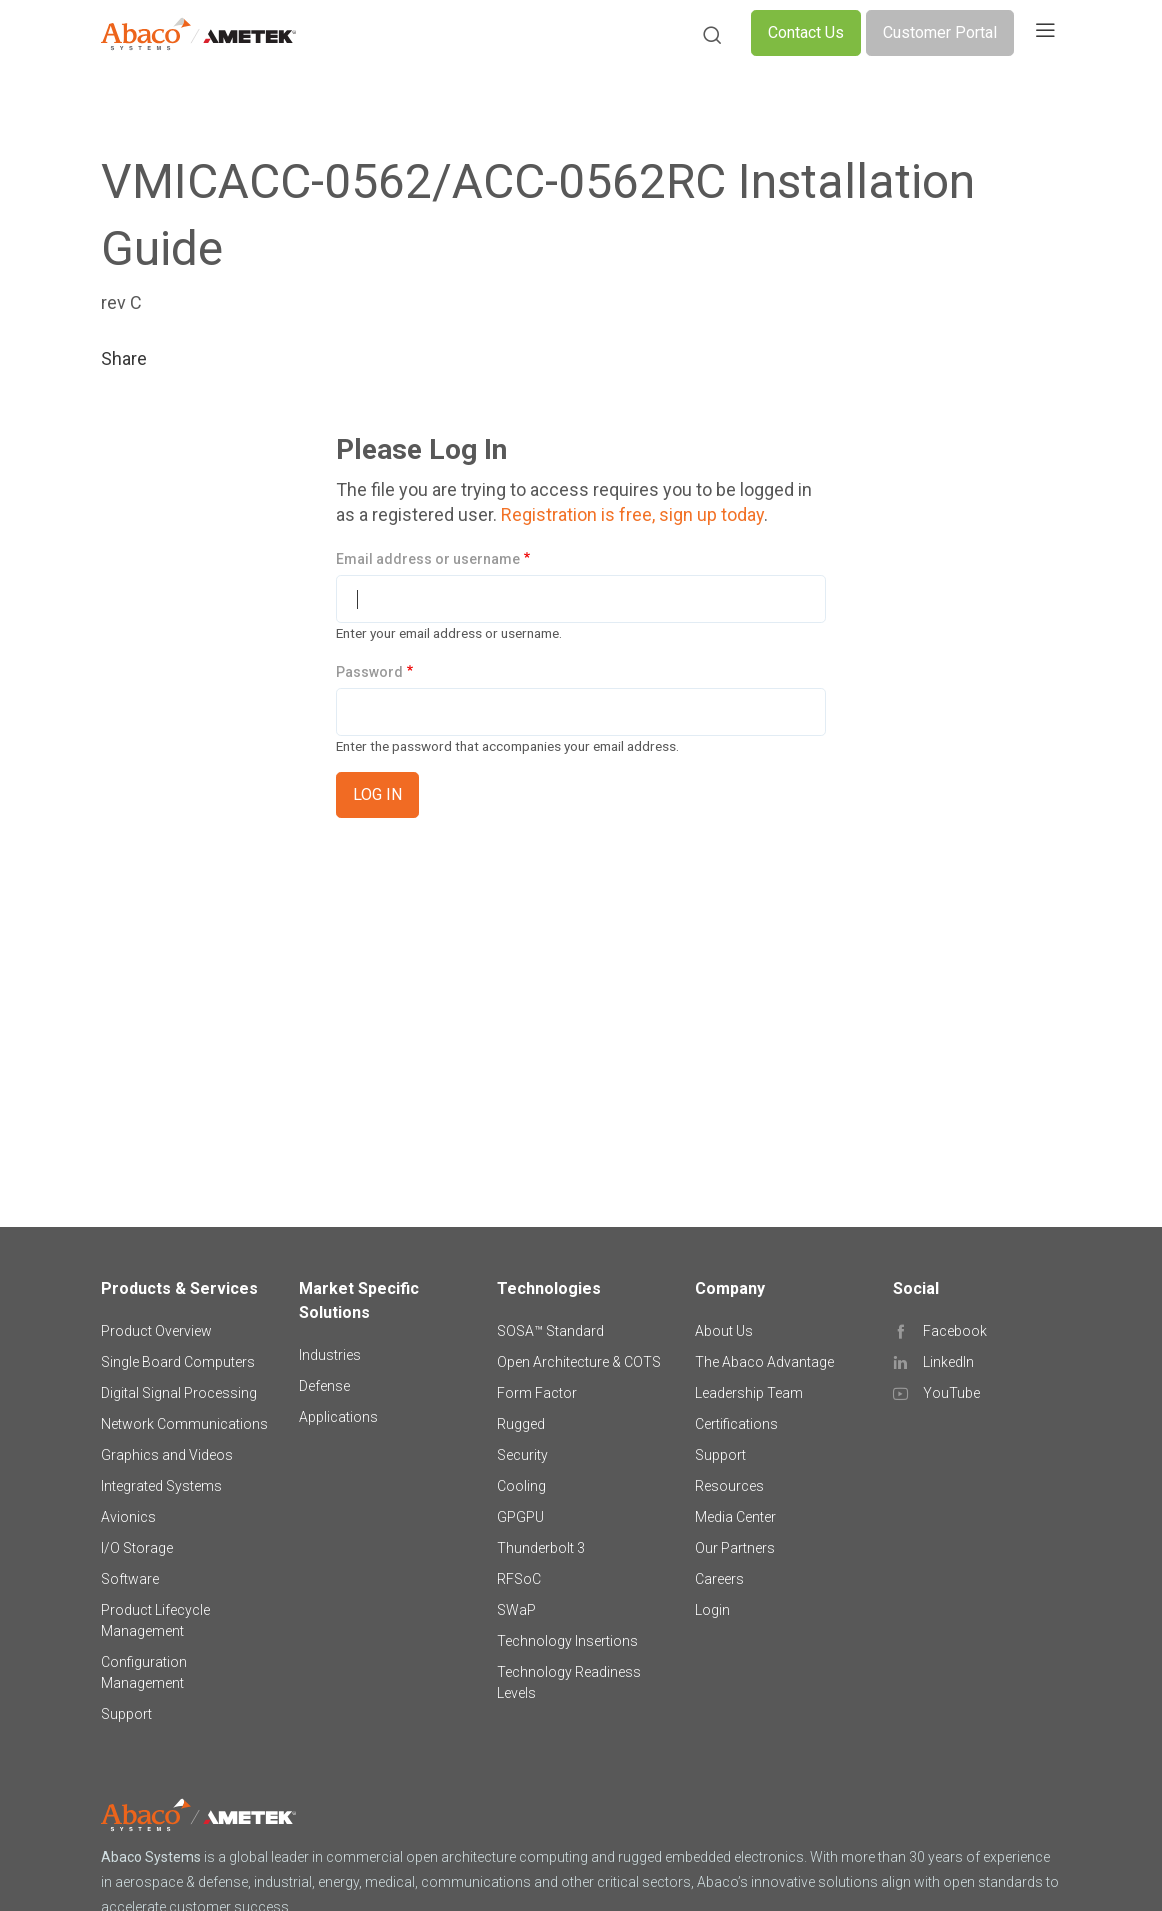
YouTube (951, 1393)
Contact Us (806, 32)
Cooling (521, 1486)
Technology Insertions (567, 1641)
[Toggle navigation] (1045, 33)
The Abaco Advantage (764, 1362)
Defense (324, 1386)
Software (130, 1579)
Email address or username (428, 559)
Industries (330, 1355)
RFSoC (519, 1579)
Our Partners (735, 1548)
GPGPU (520, 1517)
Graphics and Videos (167, 1455)
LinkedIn (948, 1362)
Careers (719, 1579)
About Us (724, 1331)
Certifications (736, 1424)
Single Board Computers (178, 1362)
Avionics (128, 1517)
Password (369, 672)
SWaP (516, 1610)
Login (712, 1610)
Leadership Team (749, 1393)
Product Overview (156, 1331)
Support (126, 1714)
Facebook (955, 1331)
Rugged (521, 1424)
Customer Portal (940, 32)
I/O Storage (137, 1548)
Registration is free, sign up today (632, 514)
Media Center (735, 1517)
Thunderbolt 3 (541, 1548)
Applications (338, 1417)
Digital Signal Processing (179, 1393)
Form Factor (537, 1393)
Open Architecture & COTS (579, 1362)
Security (522, 1455)
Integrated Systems (161, 1486)
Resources (729, 1486)
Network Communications (184, 1424)
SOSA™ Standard (550, 1331)
